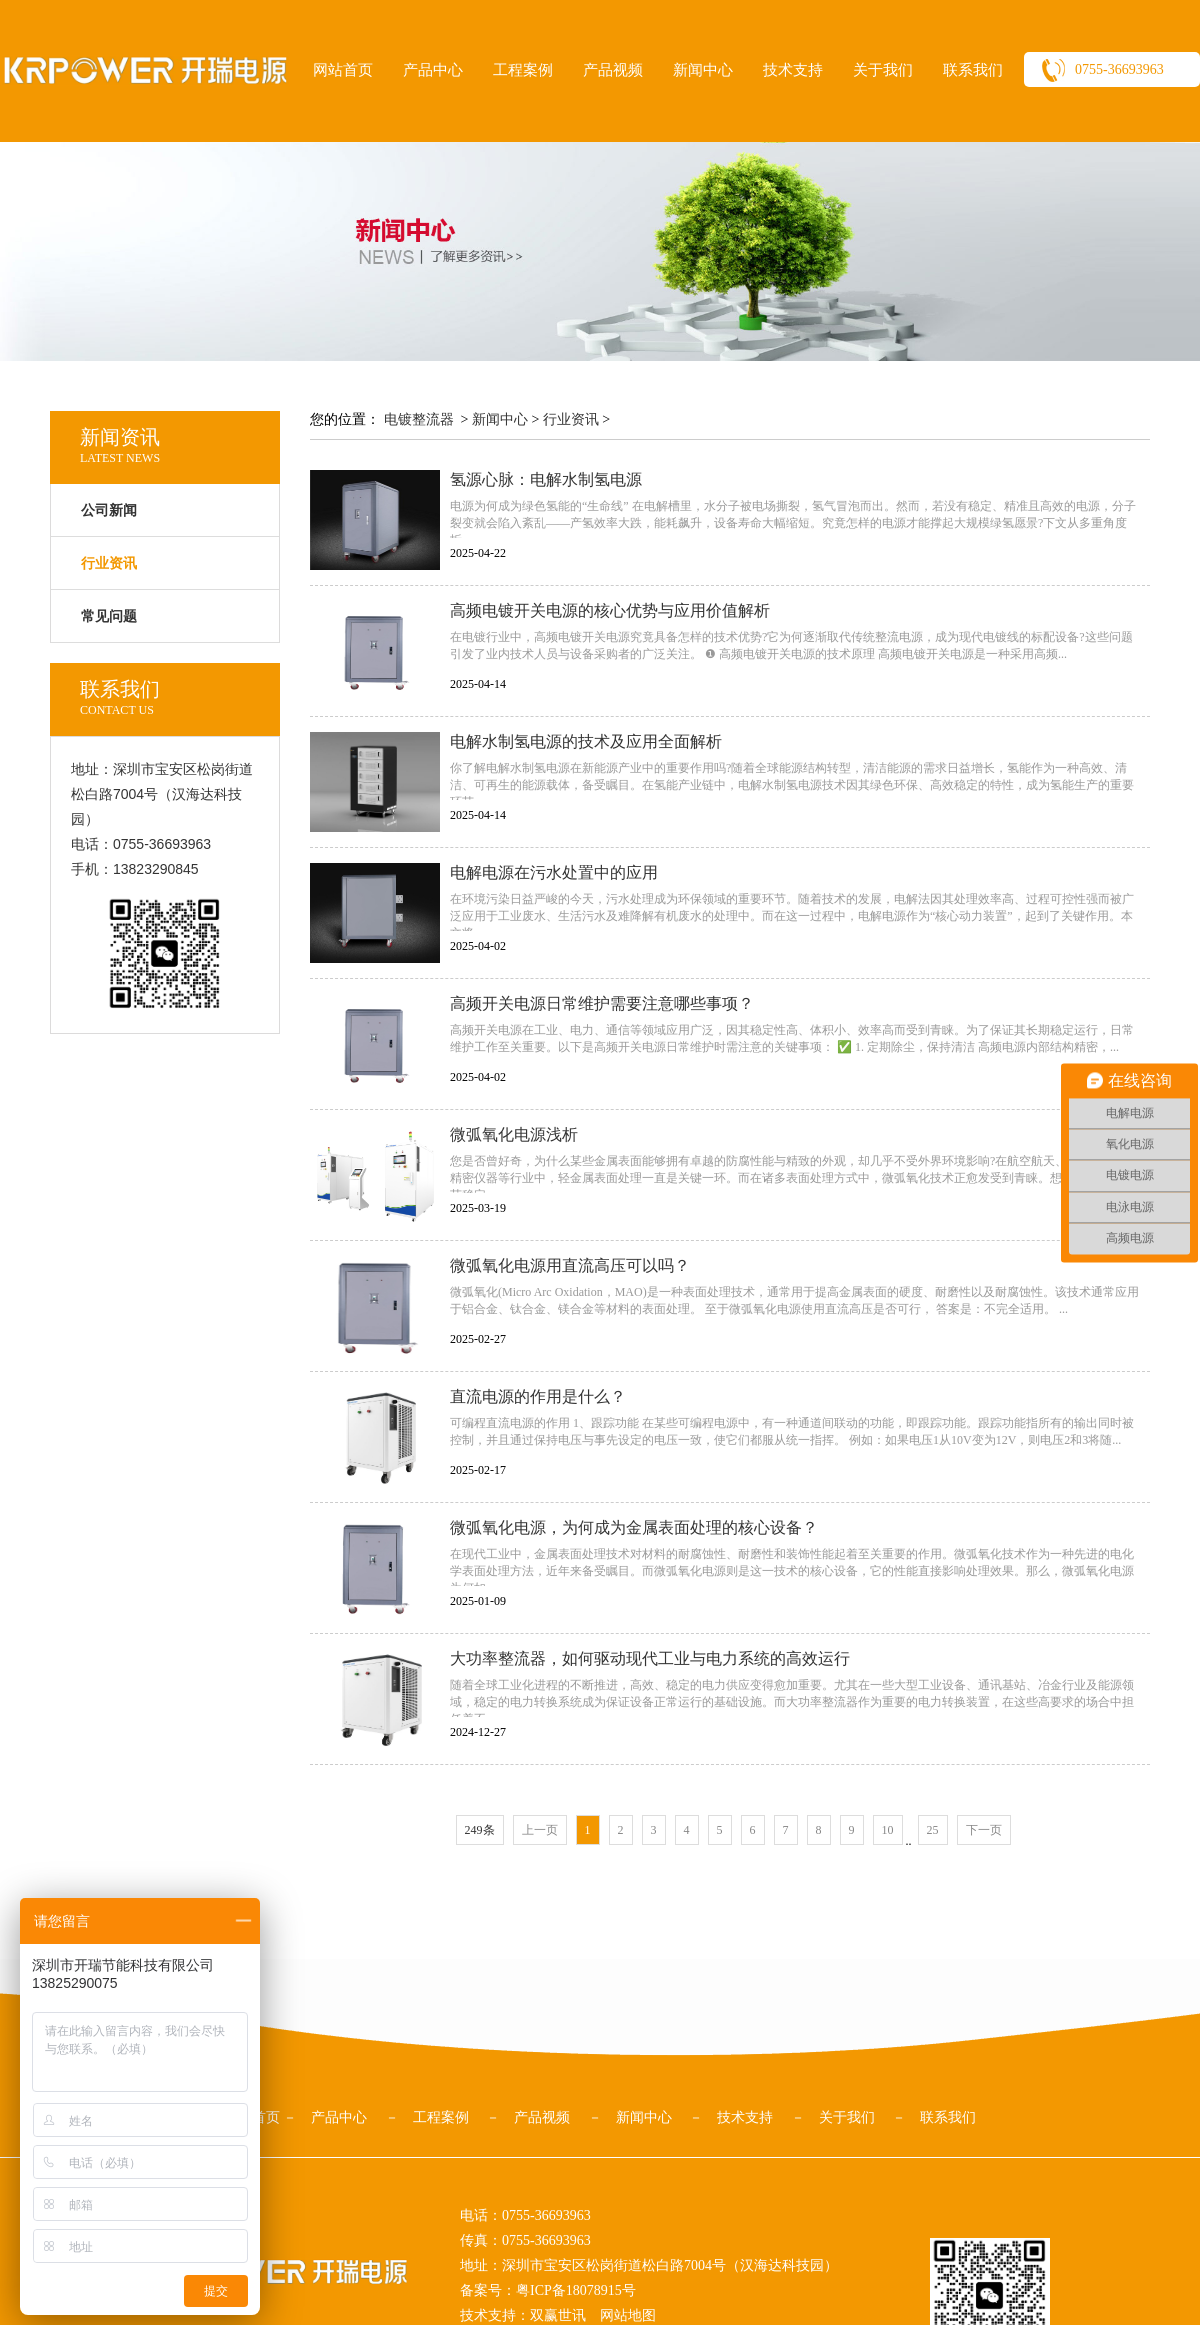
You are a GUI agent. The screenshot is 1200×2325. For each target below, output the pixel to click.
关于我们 (883, 70)
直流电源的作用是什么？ (538, 1396)
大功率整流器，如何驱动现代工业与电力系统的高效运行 (650, 1658)
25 (933, 1830)
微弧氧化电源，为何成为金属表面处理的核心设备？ (634, 1527)
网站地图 (628, 2315)
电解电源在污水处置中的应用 (554, 872)
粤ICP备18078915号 (576, 2290)
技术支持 (793, 70)
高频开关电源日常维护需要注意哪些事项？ (602, 1003)
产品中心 (433, 70)
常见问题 (109, 616)
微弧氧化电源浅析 (514, 1134)
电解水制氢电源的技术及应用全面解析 (586, 741)
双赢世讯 (558, 2315)
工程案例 (523, 70)
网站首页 (343, 70)
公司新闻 (109, 510)
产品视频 (613, 70)
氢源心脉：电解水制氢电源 (546, 479)
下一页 (984, 1830)
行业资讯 (571, 419)
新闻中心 (703, 70)
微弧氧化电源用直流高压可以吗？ (570, 1265)
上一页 (540, 1830)
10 (888, 1830)
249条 (480, 1830)
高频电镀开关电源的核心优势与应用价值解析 (610, 610)
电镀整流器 (419, 419)
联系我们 (973, 70)
